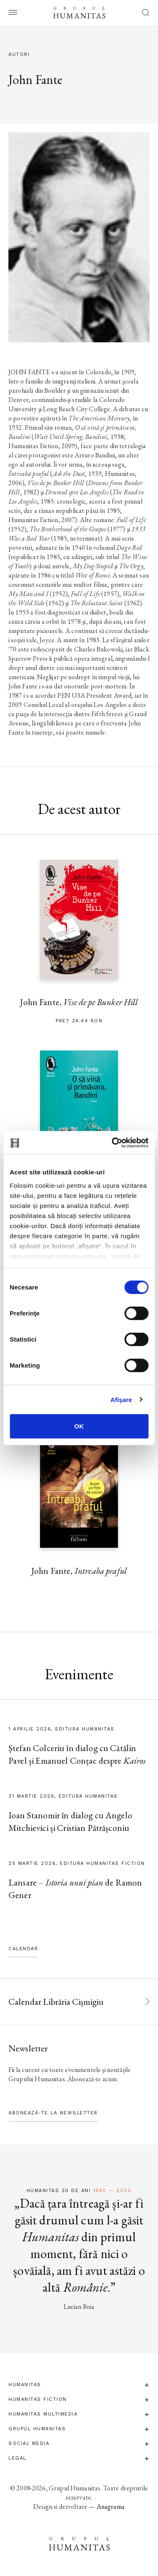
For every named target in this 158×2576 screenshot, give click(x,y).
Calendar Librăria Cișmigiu (56, 2001)
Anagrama (110, 2506)
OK (79, 1426)
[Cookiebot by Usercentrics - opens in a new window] (112, 1142)
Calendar (23, 1948)
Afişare (121, 1399)
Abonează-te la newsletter (53, 2113)
